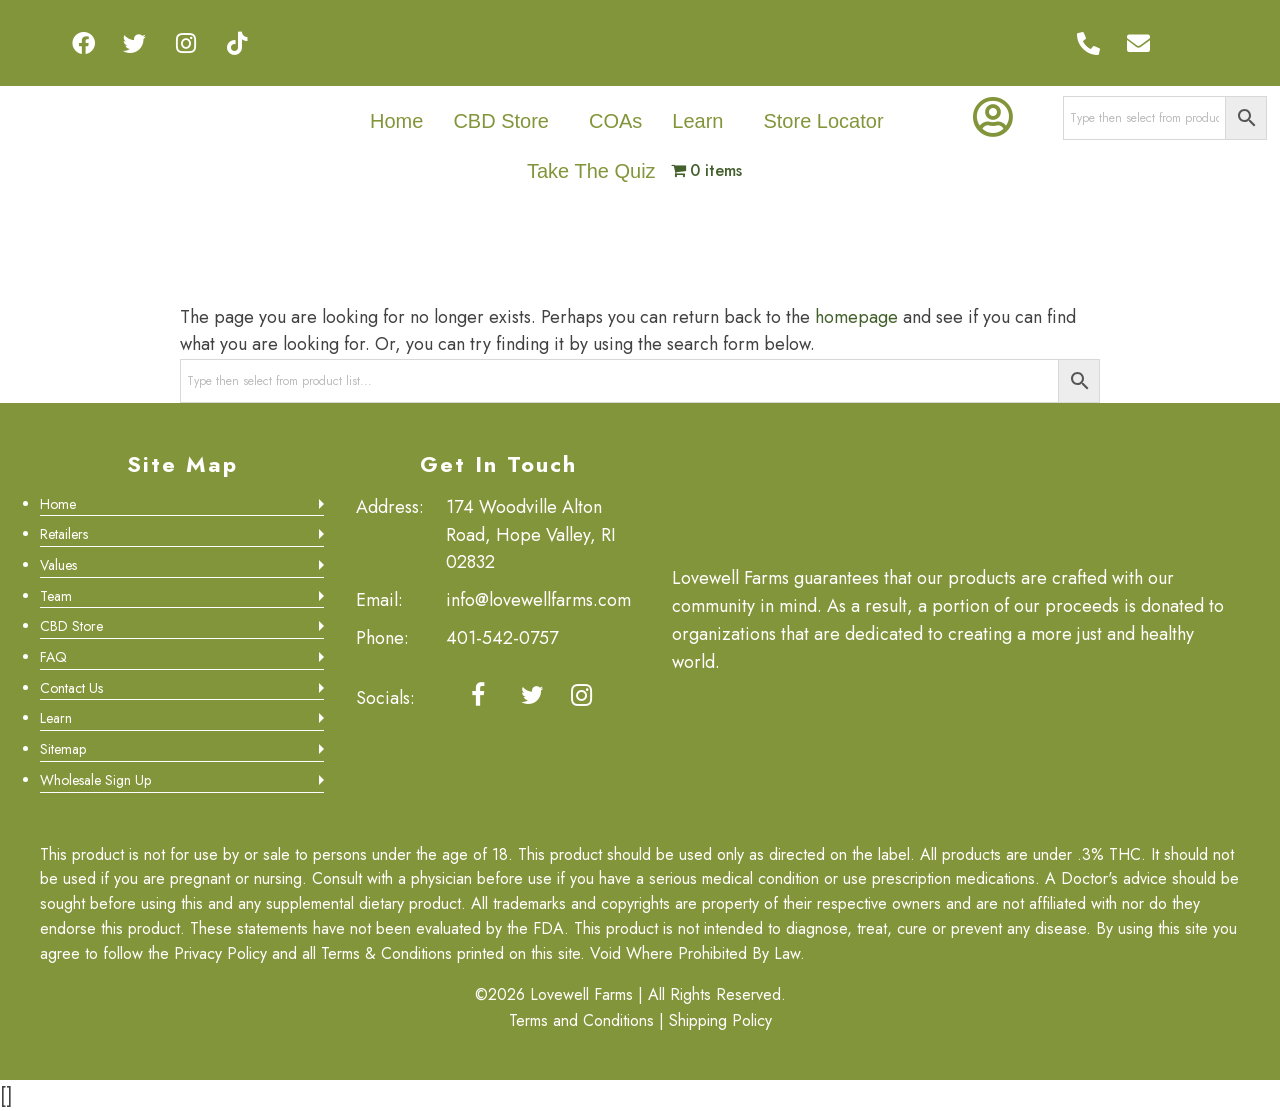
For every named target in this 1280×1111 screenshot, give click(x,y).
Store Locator (823, 121)
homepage (856, 317)
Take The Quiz (591, 171)
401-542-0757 (502, 638)
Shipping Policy (720, 1020)
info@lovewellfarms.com (538, 600)
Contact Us (71, 688)
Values (58, 565)
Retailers (64, 534)
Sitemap (63, 749)
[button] (506, 121)
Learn (697, 121)
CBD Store (501, 121)
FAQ (53, 657)
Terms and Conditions (581, 1020)
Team (56, 596)
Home (396, 121)
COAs (615, 121)
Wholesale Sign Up (95, 780)
